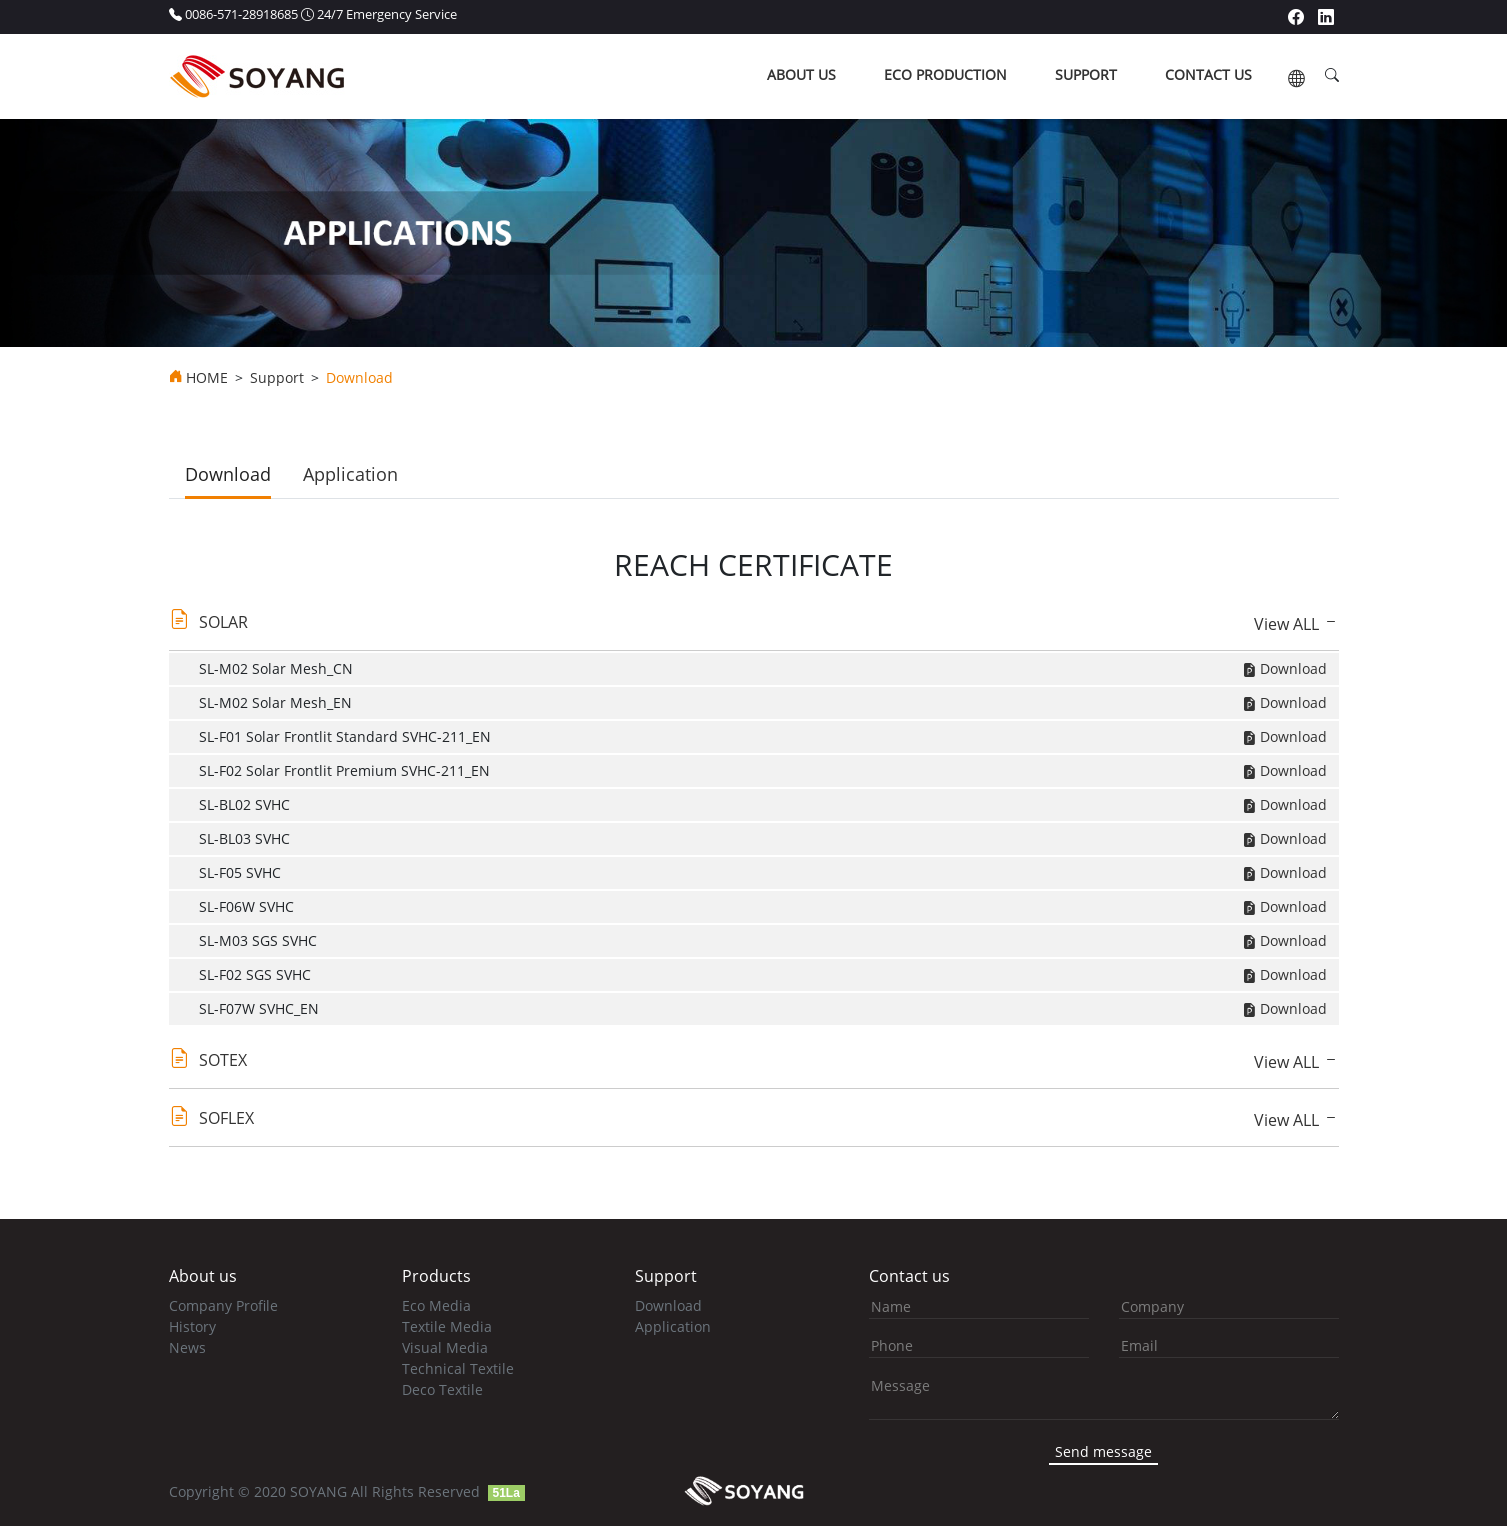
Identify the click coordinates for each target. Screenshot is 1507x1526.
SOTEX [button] (223, 1060)
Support (277, 378)
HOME (207, 378)
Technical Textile (458, 1368)
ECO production (945, 74)
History (192, 1326)
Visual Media (445, 1347)
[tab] (754, 627)
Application (350, 474)
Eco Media (436, 1305)
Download (228, 474)
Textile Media (447, 1326)
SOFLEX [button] (226, 1118)
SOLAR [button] (223, 622)
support (1086, 74)
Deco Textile (442, 1389)
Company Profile (223, 1305)
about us (801, 74)
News (187, 1347)
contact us (1208, 74)
